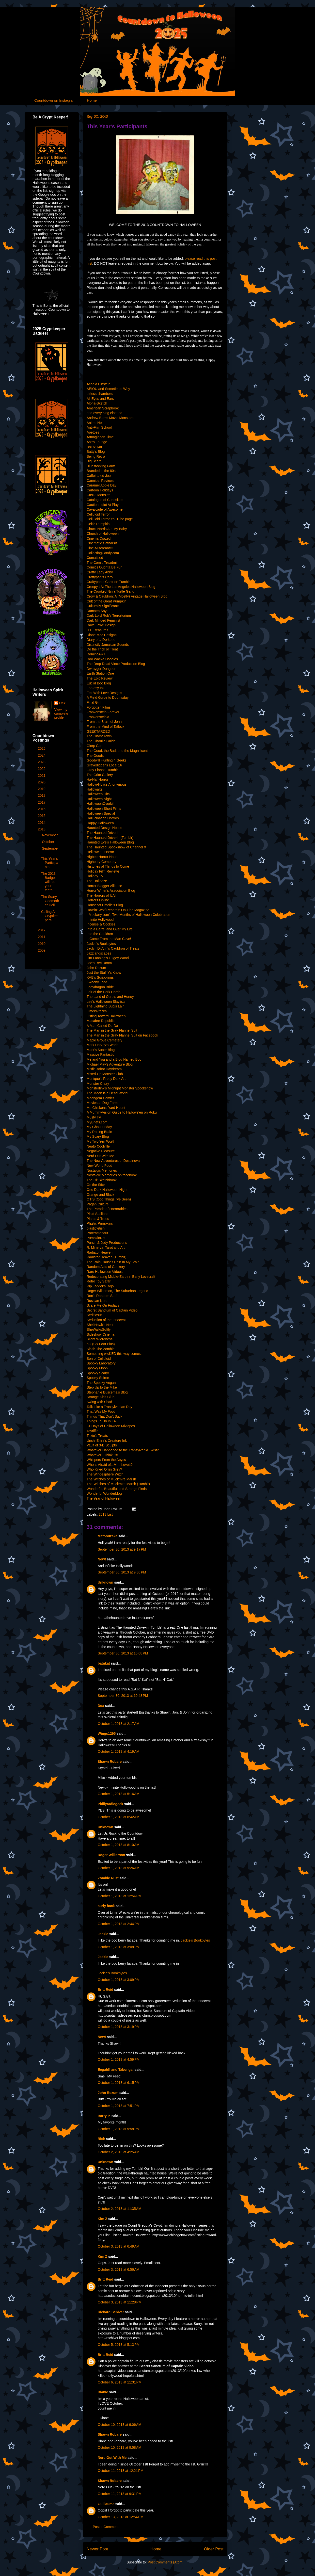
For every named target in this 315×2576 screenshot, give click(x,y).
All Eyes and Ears (100, 399)
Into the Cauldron (100, 934)
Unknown (105, 1582)
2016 (42, 809)
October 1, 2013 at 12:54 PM (120, 1896)
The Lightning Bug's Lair (105, 1006)
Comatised (95, 558)
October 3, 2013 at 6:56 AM (118, 2269)
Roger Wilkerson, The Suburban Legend (117, 1291)
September (50, 848)
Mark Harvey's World (102, 1045)
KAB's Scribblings (100, 977)
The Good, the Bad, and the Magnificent (117, 751)
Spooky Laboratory (101, 1363)
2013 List (106, 1514)
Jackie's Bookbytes (101, 944)
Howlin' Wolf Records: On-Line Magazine (118, 910)
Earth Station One (100, 673)
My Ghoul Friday (99, 1127)
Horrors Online (98, 900)
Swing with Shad (99, 1402)
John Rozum (96, 968)
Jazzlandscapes (99, 953)
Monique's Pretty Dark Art (106, 1079)
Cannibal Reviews (100, 481)
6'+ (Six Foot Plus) (101, 1344)
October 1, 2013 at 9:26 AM (118, 1868)
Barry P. (104, 2116)
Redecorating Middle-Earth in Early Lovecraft (121, 1277)
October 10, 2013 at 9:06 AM (119, 2425)
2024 (42, 755)
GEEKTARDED (98, 731)
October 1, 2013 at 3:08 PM (119, 1947)
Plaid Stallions (97, 1214)
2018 (42, 795)
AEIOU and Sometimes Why (108, 389)
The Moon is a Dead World (107, 1093)
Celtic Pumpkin (98, 524)
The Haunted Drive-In (103, 833)
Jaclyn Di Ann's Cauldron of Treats (113, 948)
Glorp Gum (95, 746)
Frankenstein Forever (103, 712)
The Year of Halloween (104, 1498)
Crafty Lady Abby (100, 572)
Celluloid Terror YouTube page (110, 519)
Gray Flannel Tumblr (102, 770)
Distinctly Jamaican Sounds (108, 645)
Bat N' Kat (94, 447)
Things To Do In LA (101, 1421)
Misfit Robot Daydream (105, 1069)
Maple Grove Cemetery (104, 1040)
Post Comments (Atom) (165, 2562)
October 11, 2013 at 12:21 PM (120, 2471)
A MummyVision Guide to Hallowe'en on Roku (122, 1112)
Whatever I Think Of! (102, 1455)
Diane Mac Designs (101, 635)
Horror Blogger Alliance (104, 886)
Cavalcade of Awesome (105, 509)
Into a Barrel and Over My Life (110, 929)
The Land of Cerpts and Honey (110, 997)
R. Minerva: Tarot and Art (106, 1247)
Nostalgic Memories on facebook (112, 1175)
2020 (42, 782)
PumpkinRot (96, 1238)
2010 (42, 944)
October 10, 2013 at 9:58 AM (119, 2447)
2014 (42, 823)
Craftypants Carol (100, 577)
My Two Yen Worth (101, 1141)
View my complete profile (61, 713)
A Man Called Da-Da (102, 1026)
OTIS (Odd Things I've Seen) (109, 1199)
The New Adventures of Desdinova (113, 1161)
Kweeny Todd (97, 982)
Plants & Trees (98, 1219)
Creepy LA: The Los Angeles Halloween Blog (121, 587)
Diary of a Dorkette (101, 640)
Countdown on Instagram (55, 100)
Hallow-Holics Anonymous (106, 784)
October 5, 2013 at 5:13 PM (119, 2345)
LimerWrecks (97, 1011)
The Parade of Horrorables (107, 1209)
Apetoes (93, 432)
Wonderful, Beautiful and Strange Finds (117, 1489)
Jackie (103, 1934)
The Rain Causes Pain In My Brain (113, 1262)
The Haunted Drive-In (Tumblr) (110, 838)
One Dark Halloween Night (107, 1190)
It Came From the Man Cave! (109, 939)
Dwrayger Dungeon (101, 669)
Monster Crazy (98, 1083)
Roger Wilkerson (111, 1855)
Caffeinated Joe (99, 476)
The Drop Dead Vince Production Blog (116, 664)
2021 (42, 776)
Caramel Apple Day (101, 485)
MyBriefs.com (97, 1122)
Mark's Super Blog (101, 1050)
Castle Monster (98, 495)
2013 (42, 829)
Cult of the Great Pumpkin (106, 601)
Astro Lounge (97, 442)
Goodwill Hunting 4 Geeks (106, 760)
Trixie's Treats (97, 1436)
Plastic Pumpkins (100, 1223)
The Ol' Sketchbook (102, 1180)
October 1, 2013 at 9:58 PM (119, 2129)
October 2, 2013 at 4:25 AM (118, 2152)
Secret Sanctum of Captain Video (112, 1310)
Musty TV (94, 1117)
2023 (42, 762)
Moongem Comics (100, 1098)
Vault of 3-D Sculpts (102, 1445)
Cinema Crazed (98, 538)
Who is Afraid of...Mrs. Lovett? (110, 1465)
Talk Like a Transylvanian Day (109, 1407)
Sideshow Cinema (100, 1334)
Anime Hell (95, 423)
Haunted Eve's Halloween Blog (110, 842)
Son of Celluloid (99, 1359)
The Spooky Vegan (101, 1383)
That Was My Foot (101, 1411)
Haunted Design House (104, 828)
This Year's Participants (117, 126)
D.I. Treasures (98, 630)
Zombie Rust (108, 1878)
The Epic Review (99, 678)
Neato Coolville (98, 1146)
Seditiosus (95, 1315)
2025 (42, 748)
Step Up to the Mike (102, 1387)
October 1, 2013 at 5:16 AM (118, 1794)
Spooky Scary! (98, 1373)
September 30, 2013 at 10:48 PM (123, 1696)
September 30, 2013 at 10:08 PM (123, 1653)
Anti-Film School (99, 427)
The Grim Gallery (100, 775)
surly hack (106, 1906)
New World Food (99, 1165)
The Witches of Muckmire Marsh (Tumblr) (118, 1484)
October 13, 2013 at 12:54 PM (120, 2517)
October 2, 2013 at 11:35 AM (119, 2209)
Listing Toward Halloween (106, 1016)
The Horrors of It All (101, 895)
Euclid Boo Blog (99, 683)
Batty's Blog (96, 452)
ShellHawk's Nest (100, 1325)
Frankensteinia (98, 717)
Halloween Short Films (104, 808)
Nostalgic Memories (102, 1170)
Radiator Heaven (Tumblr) (106, 1257)
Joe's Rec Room (99, 963)
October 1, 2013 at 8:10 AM (118, 1845)
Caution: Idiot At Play (103, 505)
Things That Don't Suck (104, 1416)
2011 (42, 937)
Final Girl (93, 702)
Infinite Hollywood (100, 920)
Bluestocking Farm (101, 466)
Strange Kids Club (100, 1397)
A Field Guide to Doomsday (107, 697)
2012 (42, 930)
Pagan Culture (98, 1204)
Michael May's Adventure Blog (110, 1064)
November (50, 835)
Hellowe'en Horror (100, 852)
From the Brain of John (104, 722)
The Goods (95, 756)
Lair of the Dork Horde (104, 992)
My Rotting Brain (99, 1132)
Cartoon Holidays (100, 490)
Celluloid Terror (98, 514)
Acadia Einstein (98, 384)
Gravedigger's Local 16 (104, 765)
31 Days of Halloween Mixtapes (111, 1426)
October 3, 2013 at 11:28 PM (120, 2302)
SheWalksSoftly (99, 1329)
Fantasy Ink (95, 688)
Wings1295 (107, 1733)
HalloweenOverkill (100, 804)
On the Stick (96, 1185)
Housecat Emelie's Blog (105, 905)
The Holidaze (97, 881)
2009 (42, 950)
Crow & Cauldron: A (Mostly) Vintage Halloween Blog (127, 596)
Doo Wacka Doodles (102, 659)
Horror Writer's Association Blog (111, 890)
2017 (42, 802)
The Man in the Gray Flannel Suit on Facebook (122, 1035)
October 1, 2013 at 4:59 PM (119, 2059)
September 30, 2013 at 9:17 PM (122, 1549)
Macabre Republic (100, 1021)
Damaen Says (97, 611)
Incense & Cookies (101, 924)
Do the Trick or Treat (102, 649)
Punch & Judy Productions (107, 1243)
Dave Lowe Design (101, 625)
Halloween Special (101, 813)
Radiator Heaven (100, 1252)
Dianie (103, 2392)
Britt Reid (105, 1990)
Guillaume (106, 2504)
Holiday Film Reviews (103, 871)
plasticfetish (96, 1228)
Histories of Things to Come (108, 866)
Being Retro (96, 456)
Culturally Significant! (103, 606)
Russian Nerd (97, 1301)
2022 (42, 769)
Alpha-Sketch (97, 403)
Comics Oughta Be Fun (105, 567)
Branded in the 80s (101, 471)
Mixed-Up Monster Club (105, 1074)
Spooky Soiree (98, 1378)
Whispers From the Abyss (106, 1460)
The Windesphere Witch (105, 1474)
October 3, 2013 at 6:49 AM (118, 2246)
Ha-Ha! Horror (97, 779)
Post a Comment (105, 2527)
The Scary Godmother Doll (50, 901)
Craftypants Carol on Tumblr (108, 582)
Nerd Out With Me (100, 1156)
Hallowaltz (94, 789)
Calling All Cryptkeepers (50, 916)
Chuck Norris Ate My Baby (107, 529)
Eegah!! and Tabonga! (116, 2070)
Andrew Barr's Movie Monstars (110, 418)
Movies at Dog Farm (102, 1103)
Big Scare (94, 461)
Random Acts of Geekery (106, 1267)
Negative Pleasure (101, 1151)
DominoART (96, 654)
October (48, 842)
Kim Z (102, 2219)
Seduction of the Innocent (106, 1320)
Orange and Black (100, 1195)
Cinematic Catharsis (102, 543)
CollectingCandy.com (103, 553)
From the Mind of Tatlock (105, 727)
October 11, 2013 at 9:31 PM (120, 2494)
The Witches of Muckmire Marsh (111, 1479)
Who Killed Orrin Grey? (104, 1469)
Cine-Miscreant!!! (100, 548)
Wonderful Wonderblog (104, 1493)
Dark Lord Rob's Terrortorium (109, 615)
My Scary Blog (98, 1136)
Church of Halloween (103, 533)
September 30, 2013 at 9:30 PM (122, 1572)
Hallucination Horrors (103, 818)
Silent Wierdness (99, 1339)
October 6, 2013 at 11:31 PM (120, 2382)
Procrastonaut (97, 1233)
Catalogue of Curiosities (105, 500)
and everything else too (104, 413)
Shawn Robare (110, 1762)
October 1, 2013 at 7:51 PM (119, 2106)
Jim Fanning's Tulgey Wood (108, 958)
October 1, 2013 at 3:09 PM (119, 1980)
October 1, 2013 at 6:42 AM (118, 1817)
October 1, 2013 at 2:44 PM (119, 1924)
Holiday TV (95, 876)
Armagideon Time (100, 437)
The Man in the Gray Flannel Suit (112, 1030)
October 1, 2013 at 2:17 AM (118, 1724)
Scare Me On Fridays (103, 1305)
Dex (101, 1706)
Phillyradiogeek (110, 1804)
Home (92, 100)
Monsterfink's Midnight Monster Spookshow (120, 1088)
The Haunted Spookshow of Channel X (116, 847)
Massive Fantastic (100, 1054)
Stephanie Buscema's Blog (107, 1392)
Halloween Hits (98, 794)
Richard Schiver (111, 2312)
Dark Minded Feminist (103, 620)
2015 (42, 816)
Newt (102, 1559)
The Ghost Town (99, 736)
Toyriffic (92, 1431)
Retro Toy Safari (99, 1281)
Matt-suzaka (107, 1536)
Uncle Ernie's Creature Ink (107, 1440)
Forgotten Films (98, 707)
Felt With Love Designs (104, 693)
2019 (42, 789)
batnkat (104, 1663)
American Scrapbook (103, 408)
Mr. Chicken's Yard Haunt (106, 1108)
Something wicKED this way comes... (115, 1354)
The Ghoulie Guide (101, 741)
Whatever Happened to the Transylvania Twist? (123, 1450)
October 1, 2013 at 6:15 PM (119, 2083)
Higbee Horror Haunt (102, 857)
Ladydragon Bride (100, 987)
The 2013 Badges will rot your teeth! (48, 882)
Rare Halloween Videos (105, 1272)
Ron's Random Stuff (102, 1296)
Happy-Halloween (100, 823)
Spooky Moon (97, 1368)
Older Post (213, 2549)
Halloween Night (99, 799)
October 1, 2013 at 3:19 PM (119, 2027)
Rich (101, 2139)
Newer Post (97, 2549)
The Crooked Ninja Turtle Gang (110, 591)
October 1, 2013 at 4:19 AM (118, 1751)
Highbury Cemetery (101, 862)
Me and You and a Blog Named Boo (114, 1059)
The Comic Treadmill (102, 563)
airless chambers (100, 394)
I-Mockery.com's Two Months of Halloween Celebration (128, 915)
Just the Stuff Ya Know (104, 972)
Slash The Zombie (100, 1349)
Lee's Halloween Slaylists (106, 1002)
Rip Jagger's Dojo (100, 1286)
